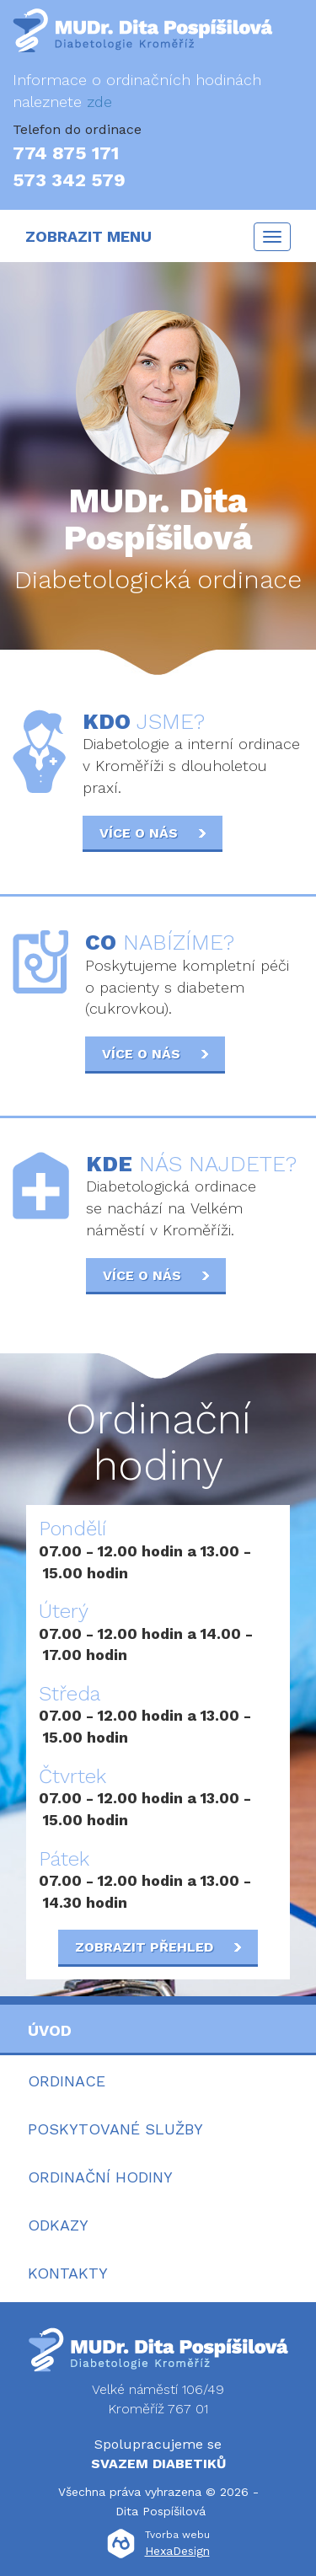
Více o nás (152, 833)
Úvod (50, 2030)
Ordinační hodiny (100, 2177)
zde (99, 101)
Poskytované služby (115, 2129)
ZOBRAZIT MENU (88, 236)
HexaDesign (177, 2550)
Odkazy (58, 2225)
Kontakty (68, 2273)
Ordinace (66, 2081)
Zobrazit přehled (158, 1947)
